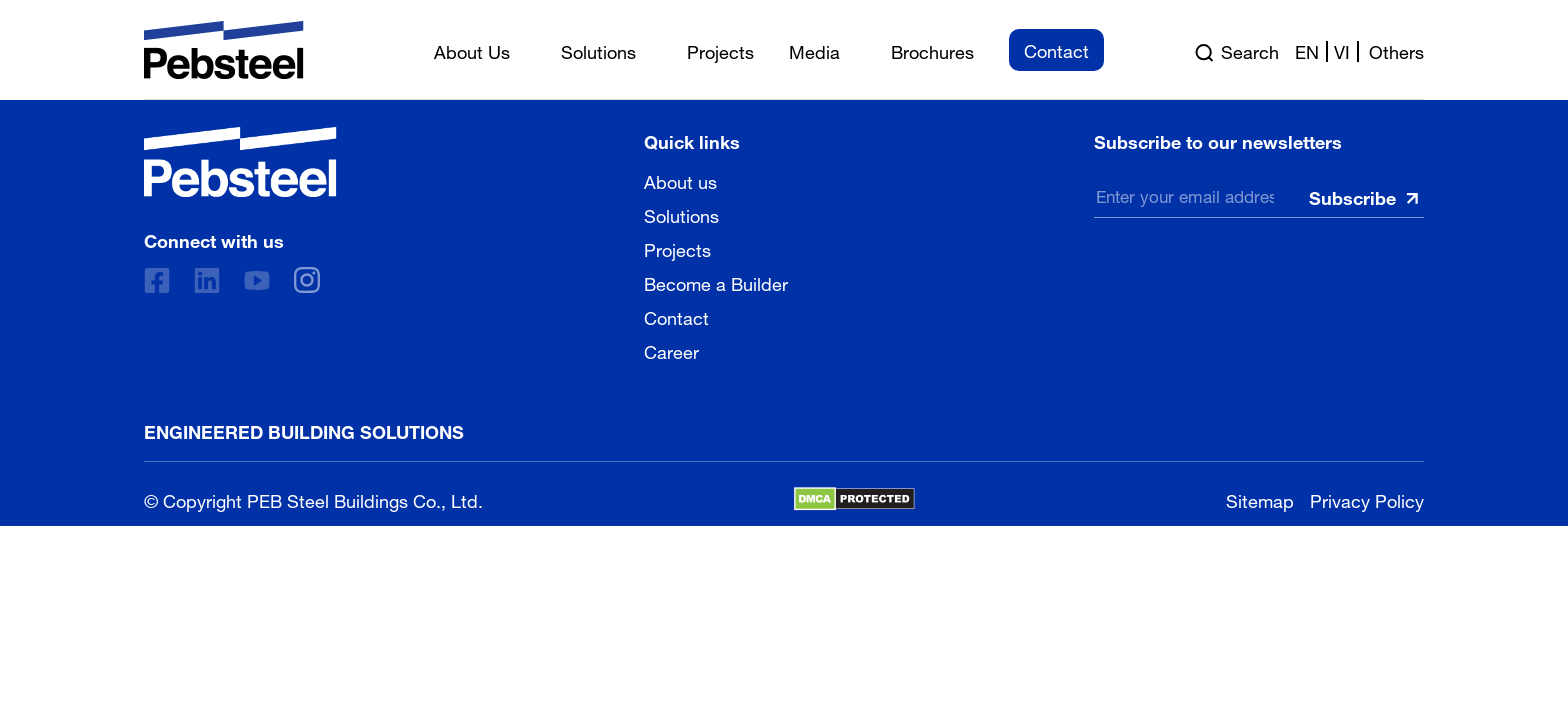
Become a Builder (716, 282)
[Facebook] (157, 280)
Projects (677, 248)
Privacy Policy (1367, 498)
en (1307, 50)
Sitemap (1260, 498)
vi (1342, 50)
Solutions (681, 214)
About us (680, 180)
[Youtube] (257, 280)
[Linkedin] (207, 280)
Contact (676, 316)
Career (671, 350)
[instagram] (307, 280)
